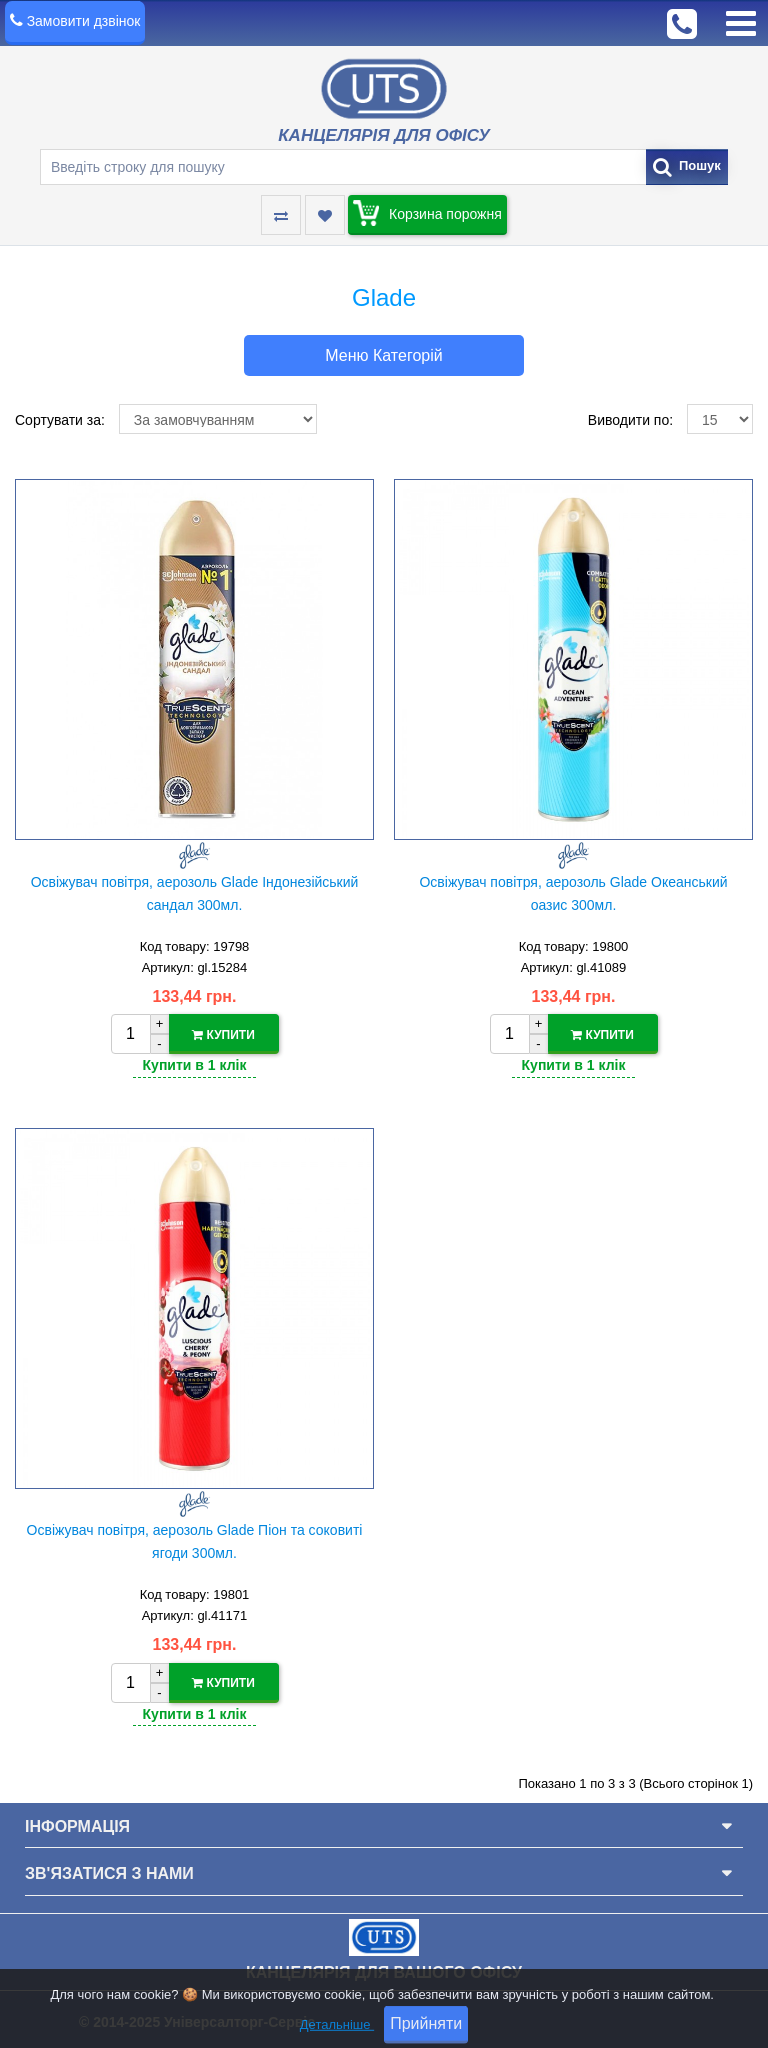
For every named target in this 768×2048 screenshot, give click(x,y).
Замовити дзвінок (84, 21)
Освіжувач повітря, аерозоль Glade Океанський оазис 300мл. (573, 893)
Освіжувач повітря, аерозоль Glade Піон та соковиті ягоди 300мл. (195, 1541)
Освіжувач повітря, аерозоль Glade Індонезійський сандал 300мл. (195, 893)
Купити (223, 1035)
